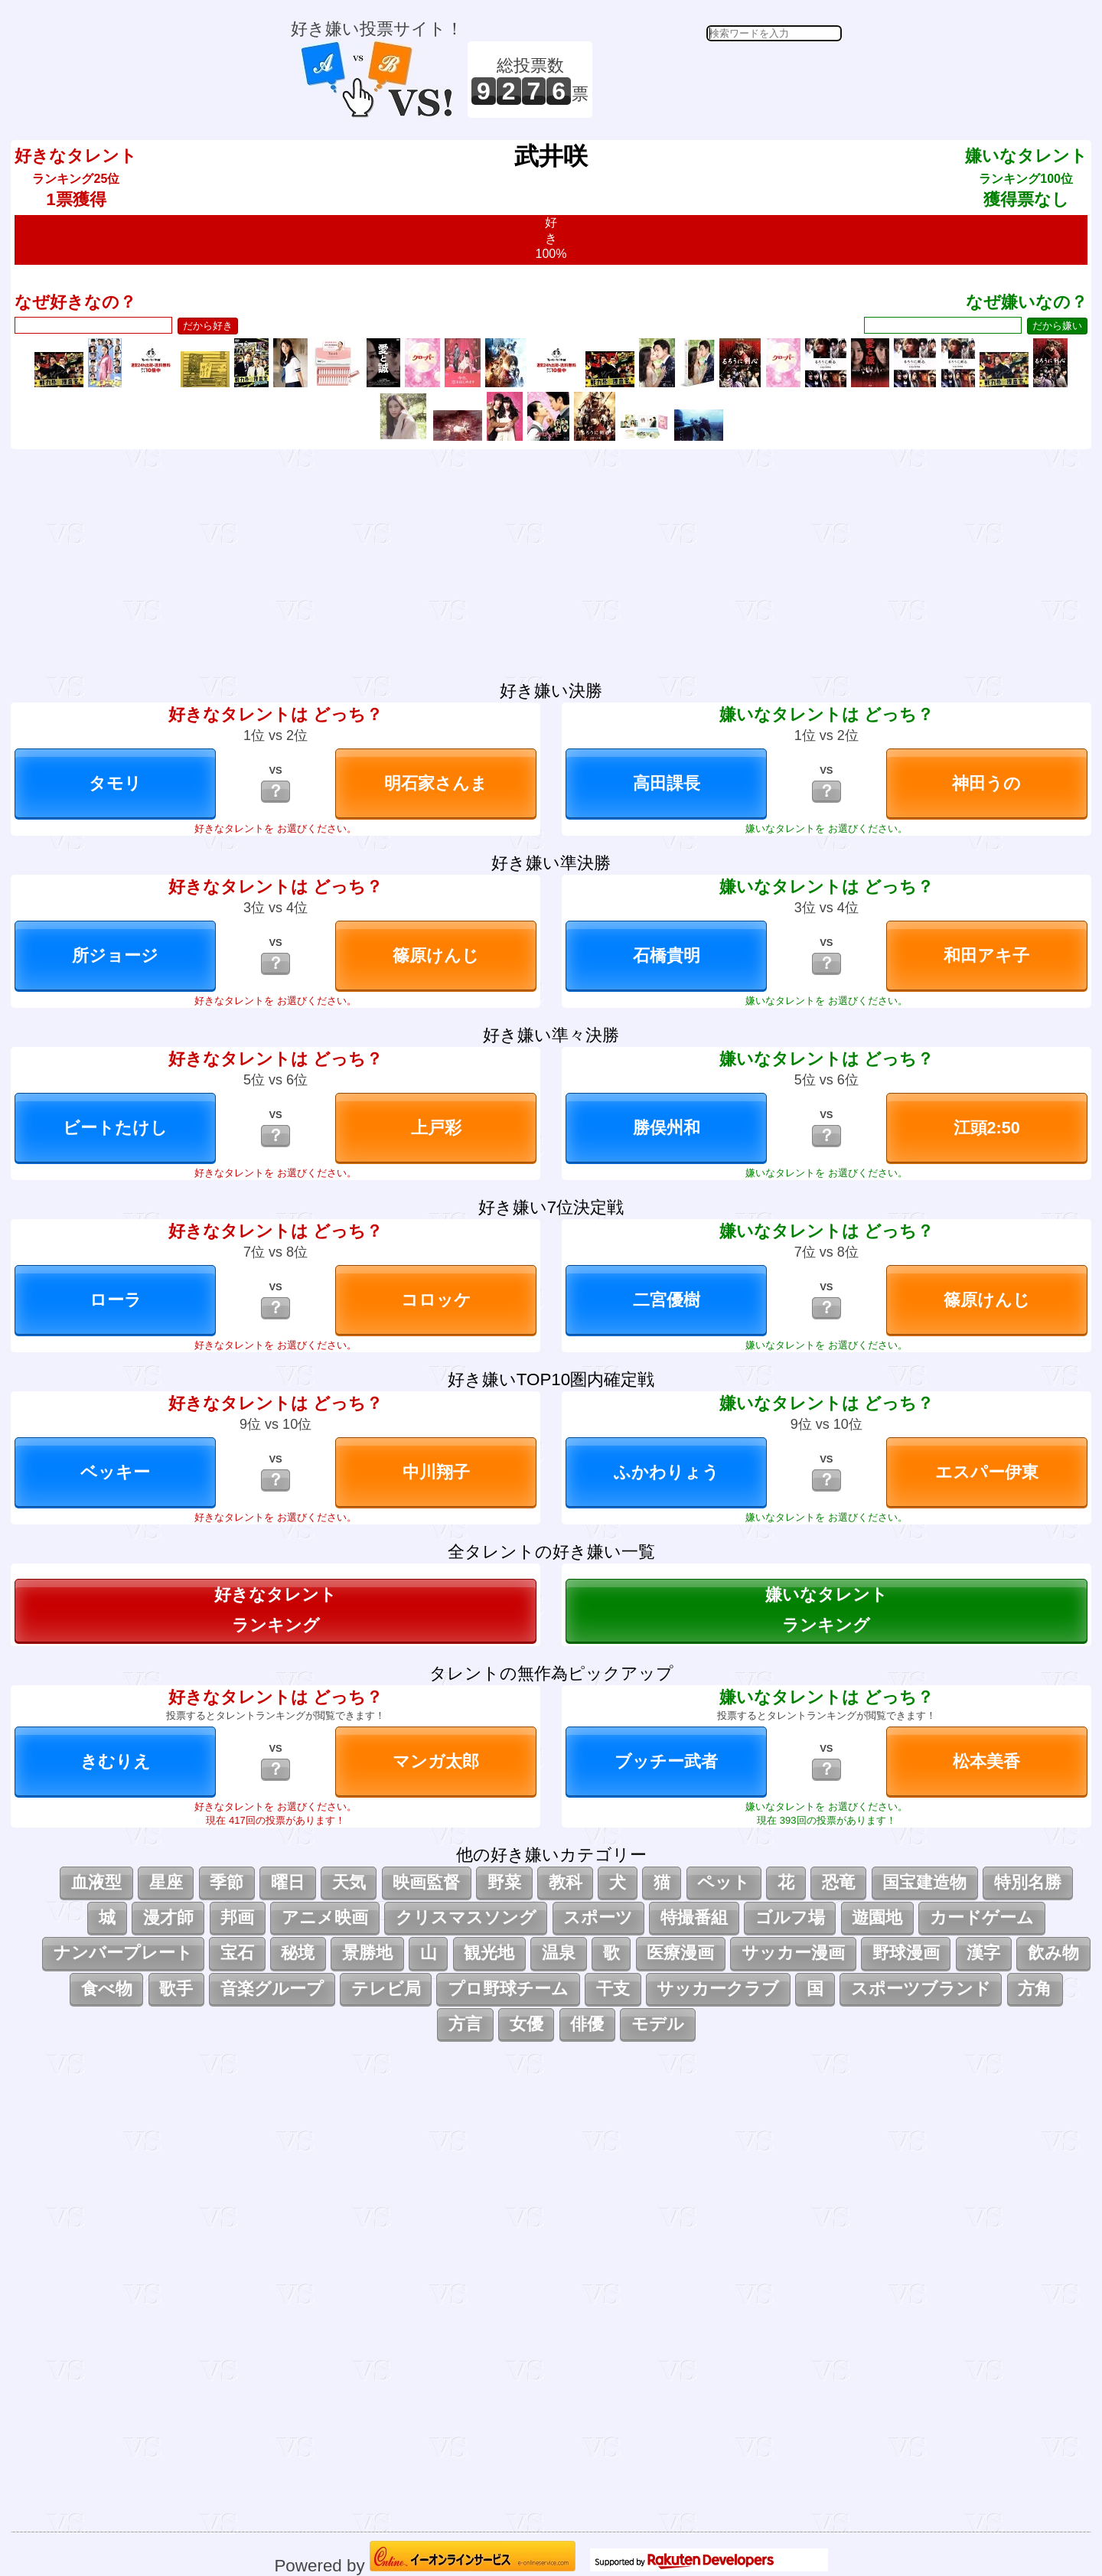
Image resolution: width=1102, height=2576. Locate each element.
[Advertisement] (719, 79)
